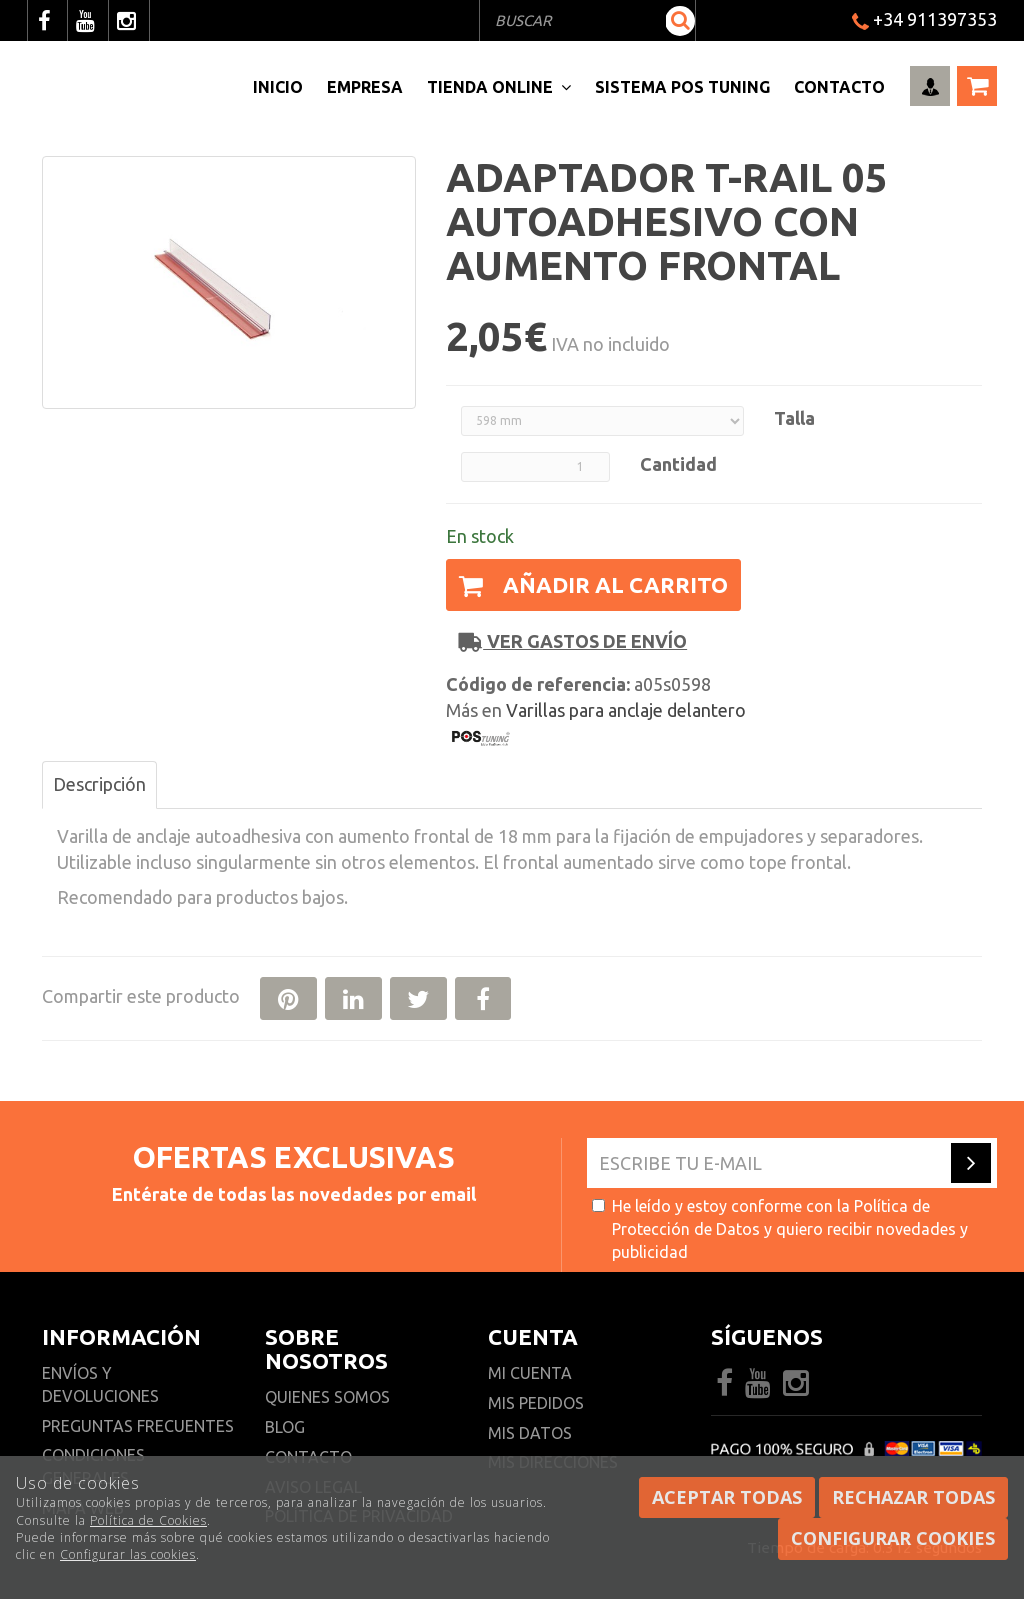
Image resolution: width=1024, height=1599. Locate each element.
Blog (285, 1427)
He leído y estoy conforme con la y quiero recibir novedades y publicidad (780, 1229)
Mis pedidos (536, 1403)
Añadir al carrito (593, 584)
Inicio (278, 87)
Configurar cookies (893, 1538)
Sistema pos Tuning (682, 87)
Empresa (365, 87)
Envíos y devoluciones (102, 1384)
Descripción (99, 784)
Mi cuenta (530, 1373)
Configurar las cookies (128, 1554)
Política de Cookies (148, 1520)
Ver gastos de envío (573, 641)
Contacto (839, 87)
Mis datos (530, 1433)
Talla (794, 418)
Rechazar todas (913, 1497)
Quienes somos (327, 1397)
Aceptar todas (727, 1497)
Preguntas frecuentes (138, 1426)
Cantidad (678, 464)
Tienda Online (499, 87)
